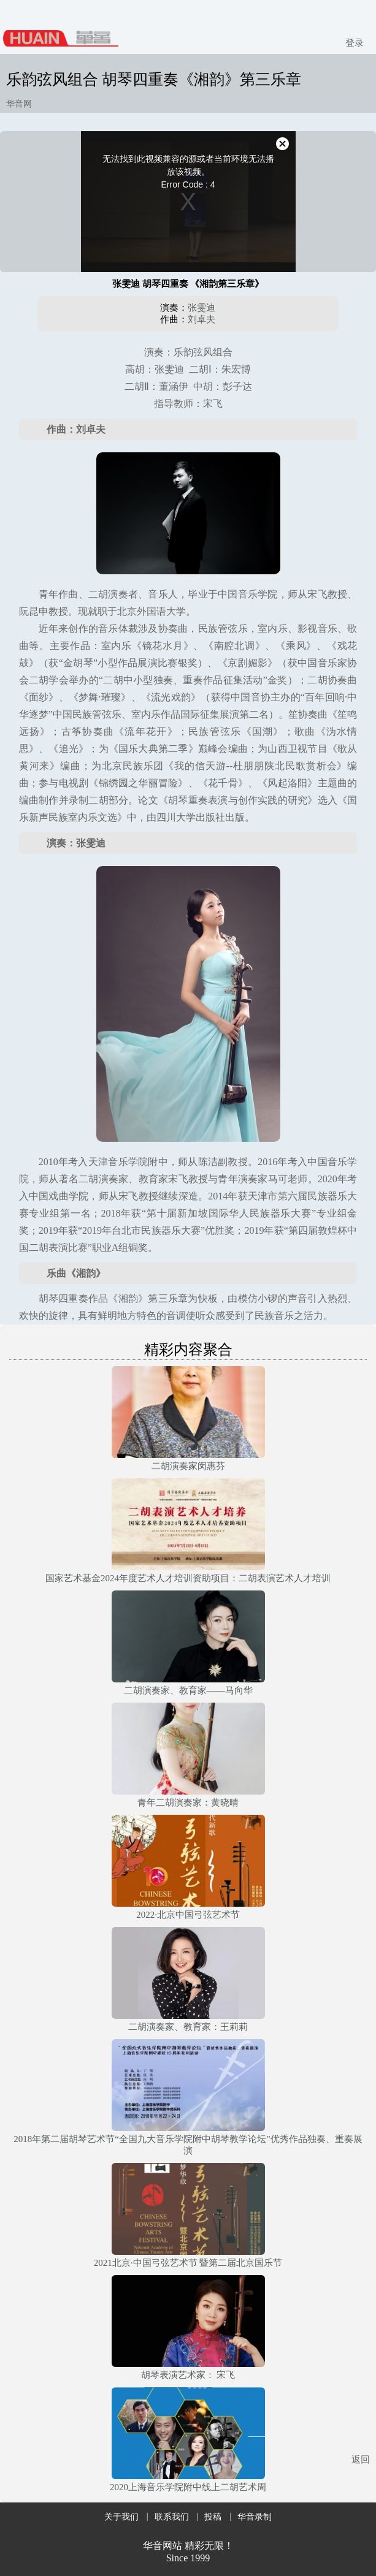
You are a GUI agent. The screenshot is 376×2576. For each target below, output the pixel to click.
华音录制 (254, 2516)
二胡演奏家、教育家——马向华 (188, 1690)
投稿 (212, 2516)
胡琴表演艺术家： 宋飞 (188, 2375)
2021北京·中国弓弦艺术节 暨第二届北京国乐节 (188, 2263)
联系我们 (172, 2516)
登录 (354, 43)
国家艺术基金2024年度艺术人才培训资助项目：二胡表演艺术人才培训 (188, 1578)
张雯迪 (201, 308)
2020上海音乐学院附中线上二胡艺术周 (188, 2487)
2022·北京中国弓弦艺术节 (188, 1915)
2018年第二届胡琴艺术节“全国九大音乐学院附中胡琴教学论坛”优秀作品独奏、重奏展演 (187, 2145)
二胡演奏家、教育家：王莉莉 (188, 2027)
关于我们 (121, 2516)
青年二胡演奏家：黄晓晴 (188, 1802)
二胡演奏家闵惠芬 (188, 1466)
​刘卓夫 (201, 319)
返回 (360, 2459)
